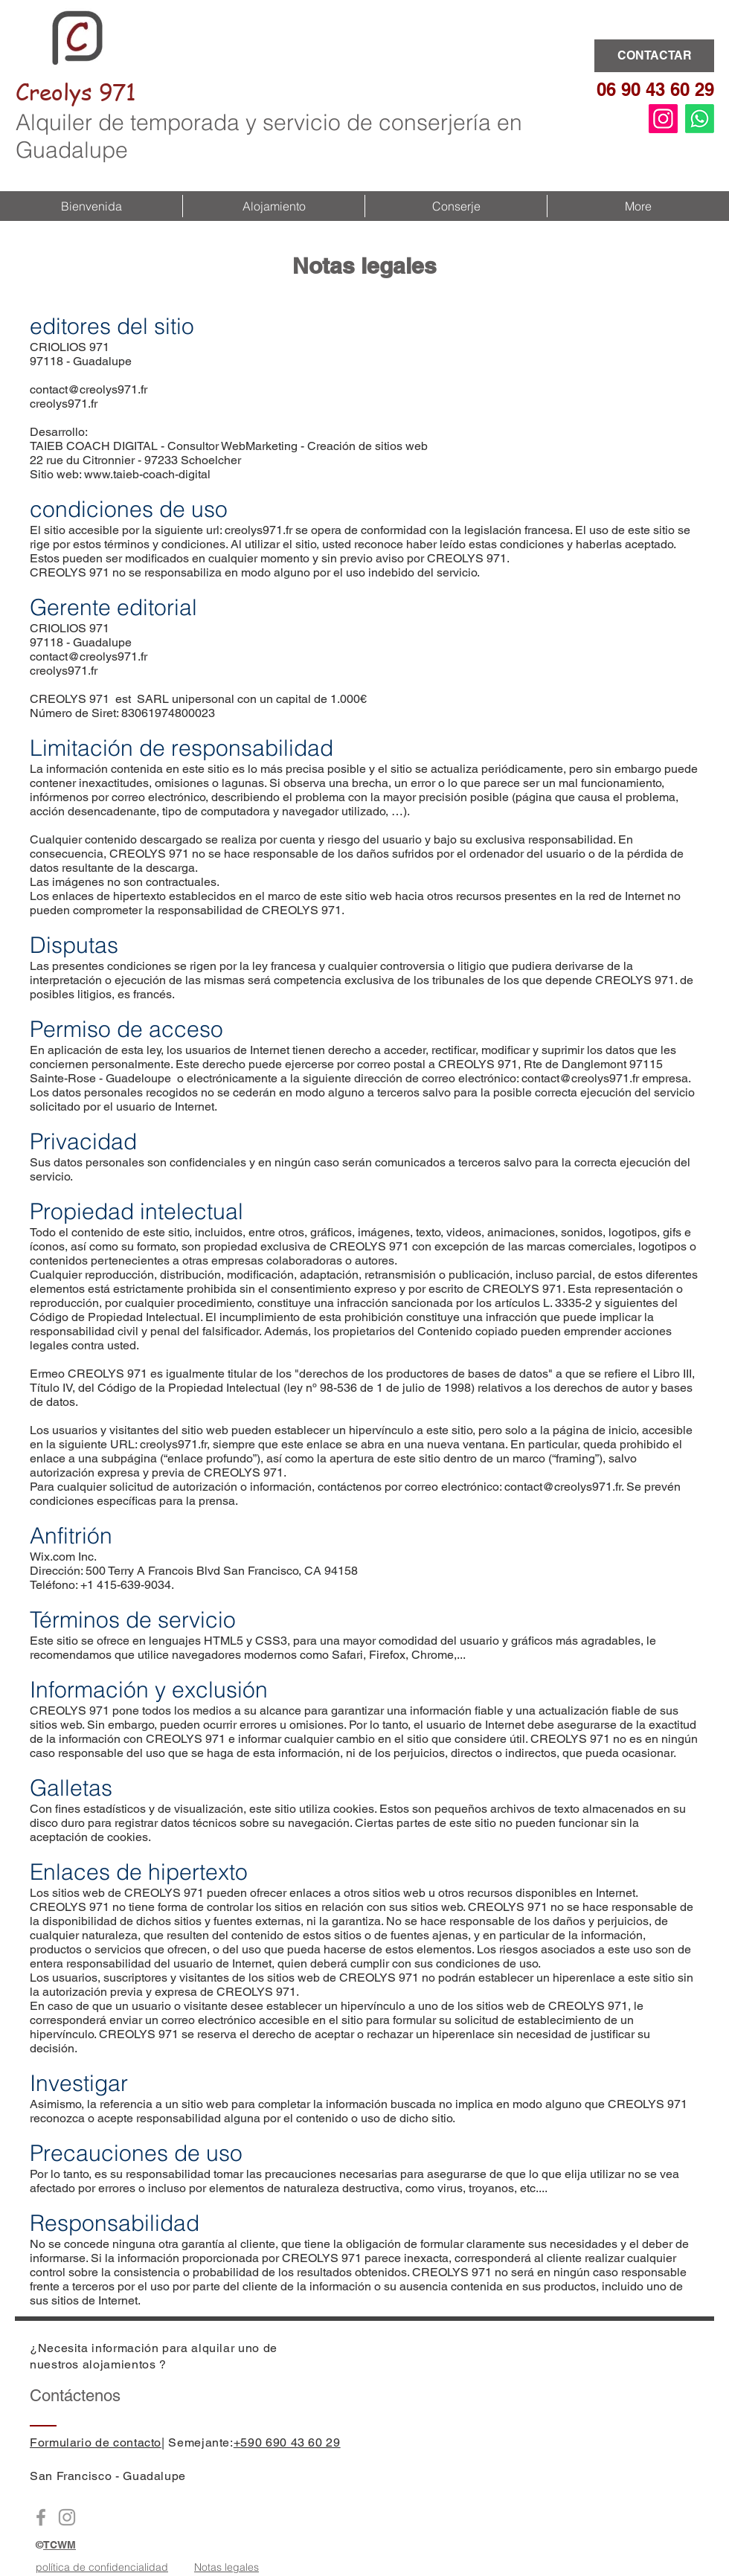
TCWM (59, 2545)
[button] (273, 206)
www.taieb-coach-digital (147, 474)
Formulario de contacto (95, 2442)
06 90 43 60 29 (655, 89)
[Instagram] (663, 118)
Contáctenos (75, 2395)
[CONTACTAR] (654, 55)
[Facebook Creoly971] (41, 2517)
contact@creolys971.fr (88, 389)
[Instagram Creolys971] (67, 2517)
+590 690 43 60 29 (287, 2442)
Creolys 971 (76, 91)
